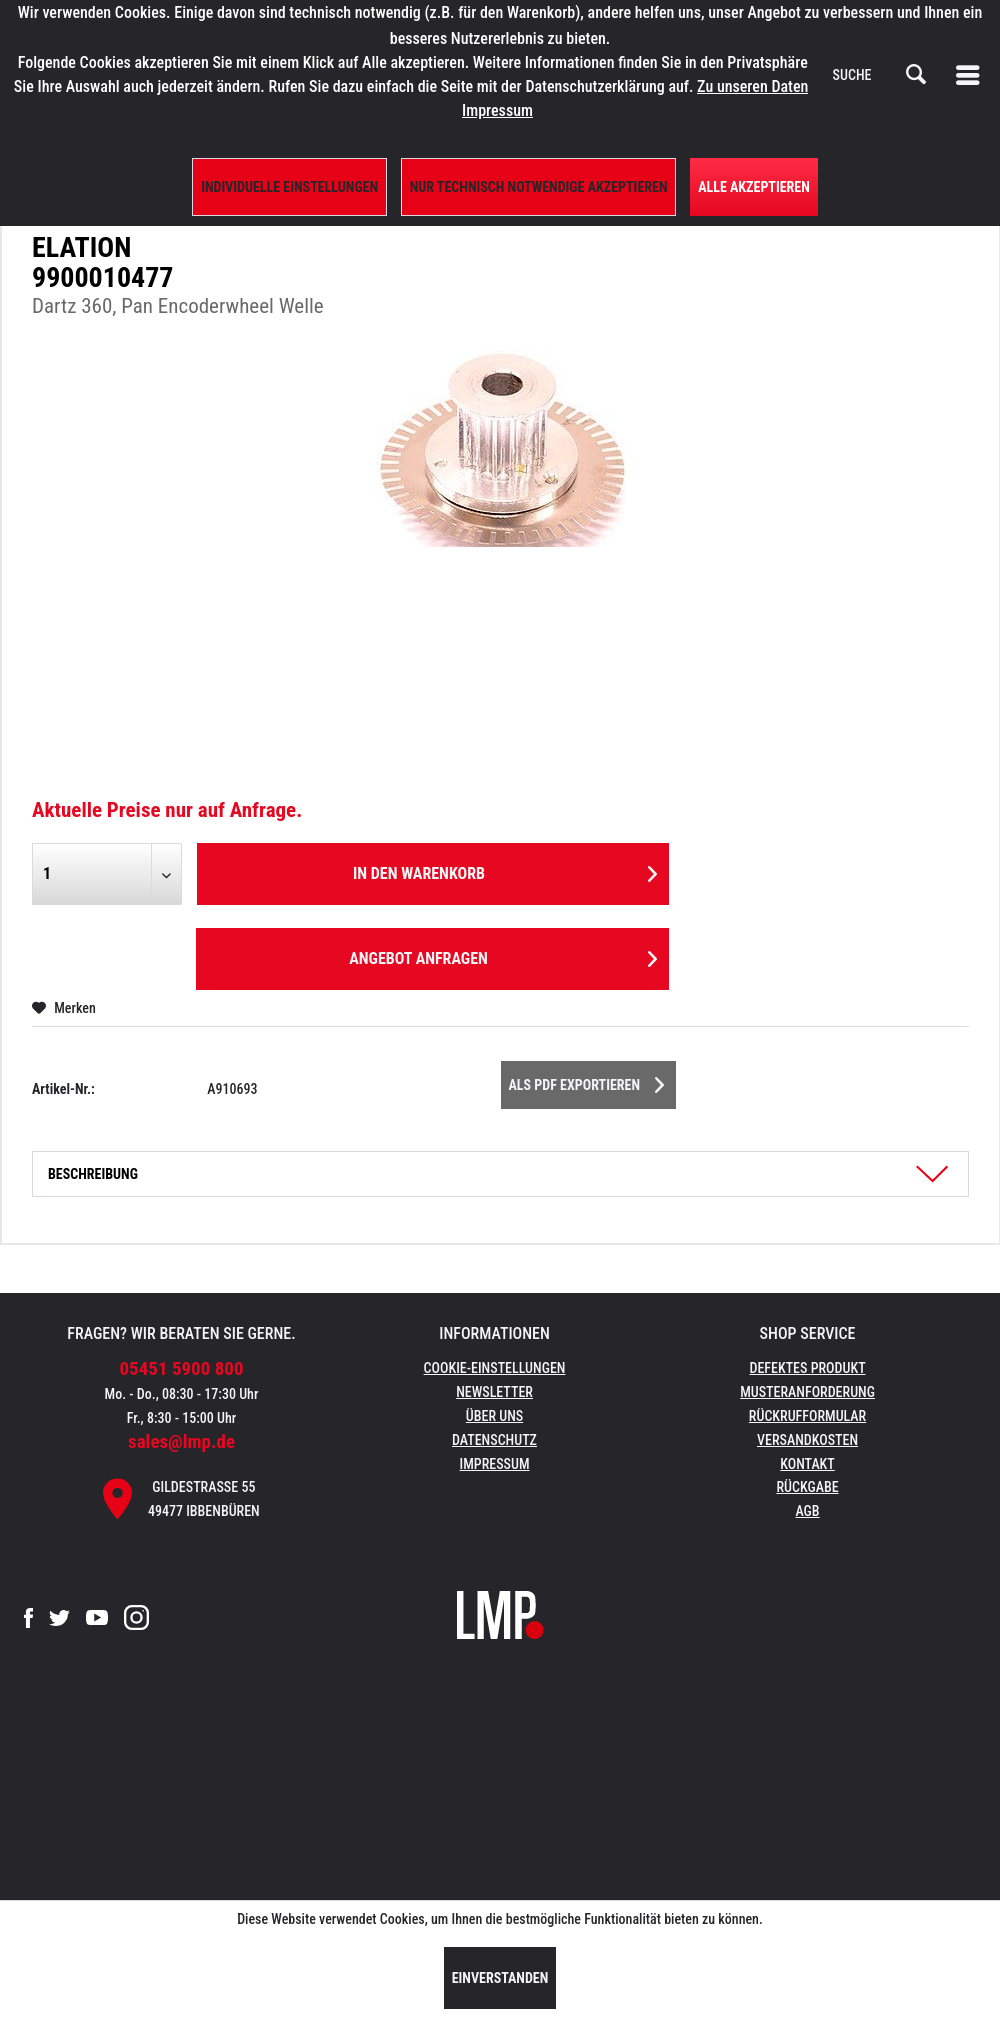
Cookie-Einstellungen (495, 1368)
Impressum (495, 1464)
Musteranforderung (807, 1392)
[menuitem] (972, 75)
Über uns (494, 1416)
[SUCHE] (880, 75)
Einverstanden (500, 1978)
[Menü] (972, 75)
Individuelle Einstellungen (289, 187)
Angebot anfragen (503, 955)
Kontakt (807, 1464)
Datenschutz (494, 1440)
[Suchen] (916, 75)
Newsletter (494, 1392)
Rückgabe (807, 1487)
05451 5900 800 (182, 1368)
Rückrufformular (807, 1416)
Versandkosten (807, 1440)
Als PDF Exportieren (587, 1081)
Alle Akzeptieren (754, 187)
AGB (807, 1511)
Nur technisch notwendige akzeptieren (539, 187)
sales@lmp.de (181, 1441)
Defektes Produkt (807, 1368)
